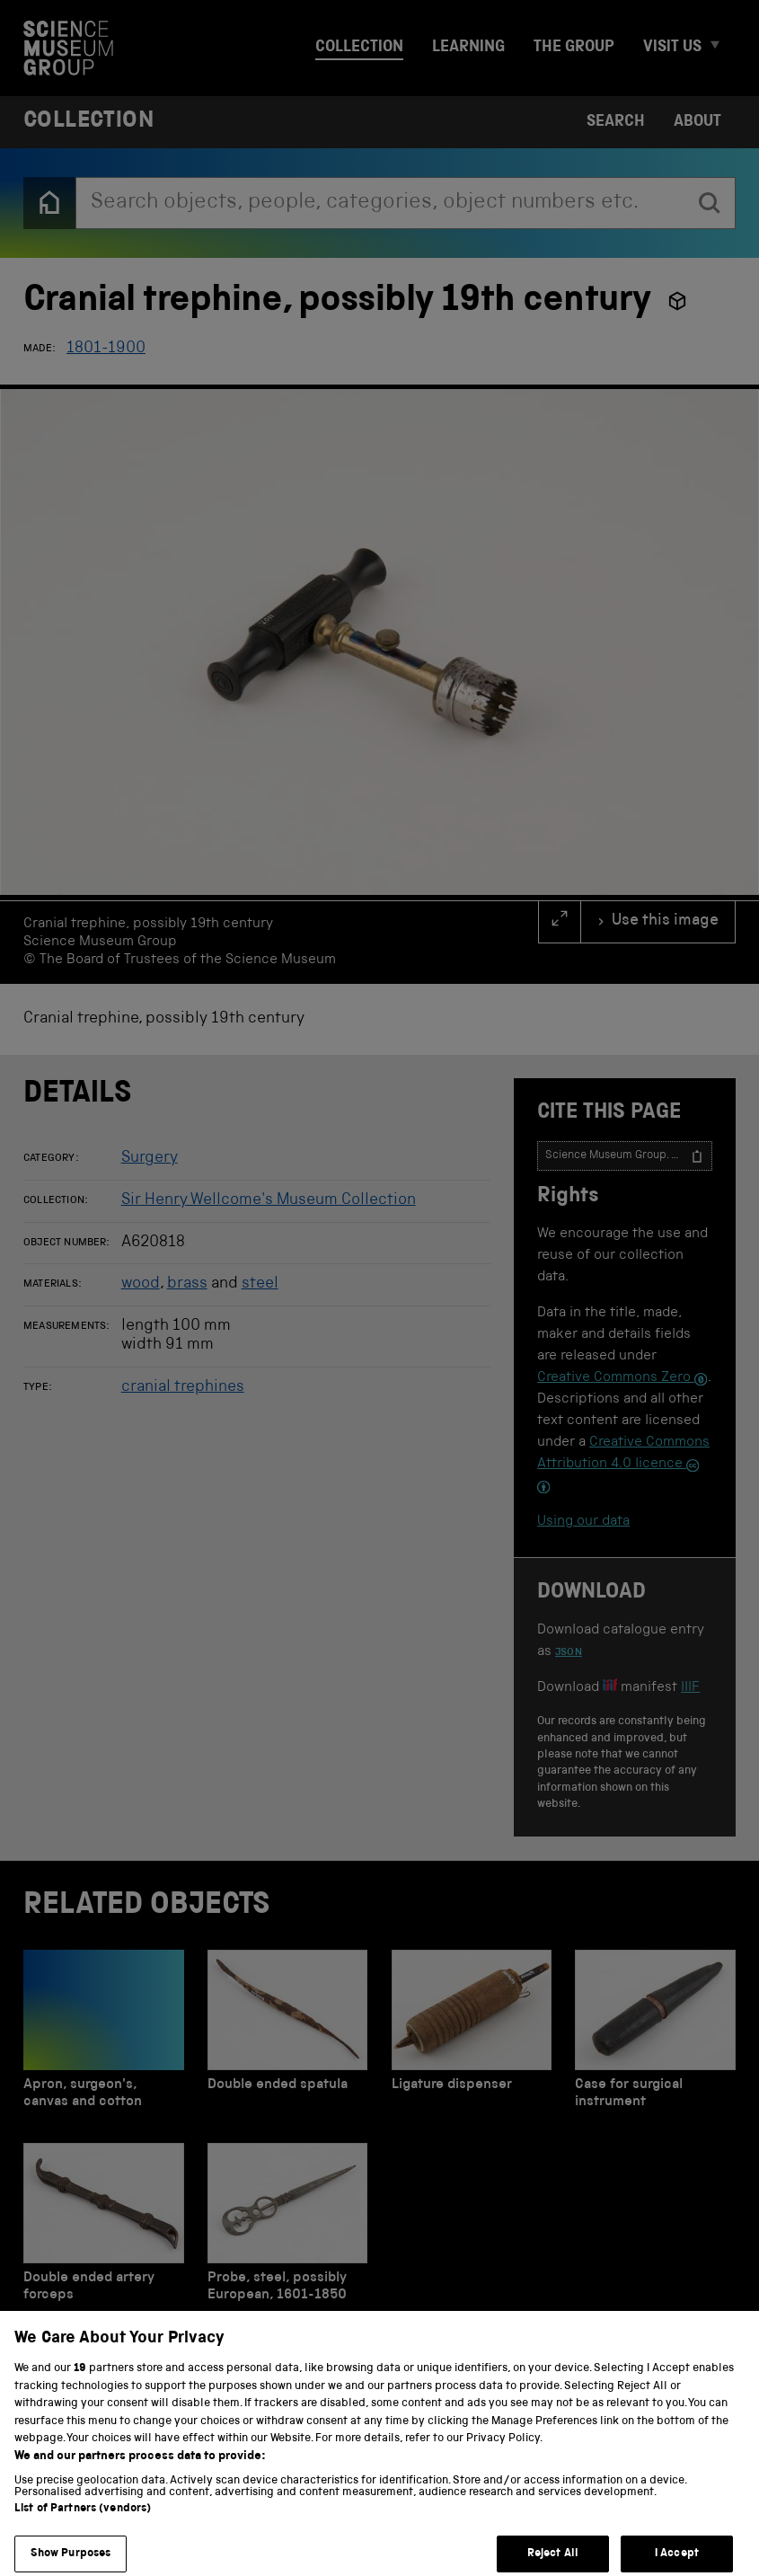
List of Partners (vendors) (82, 2524)
